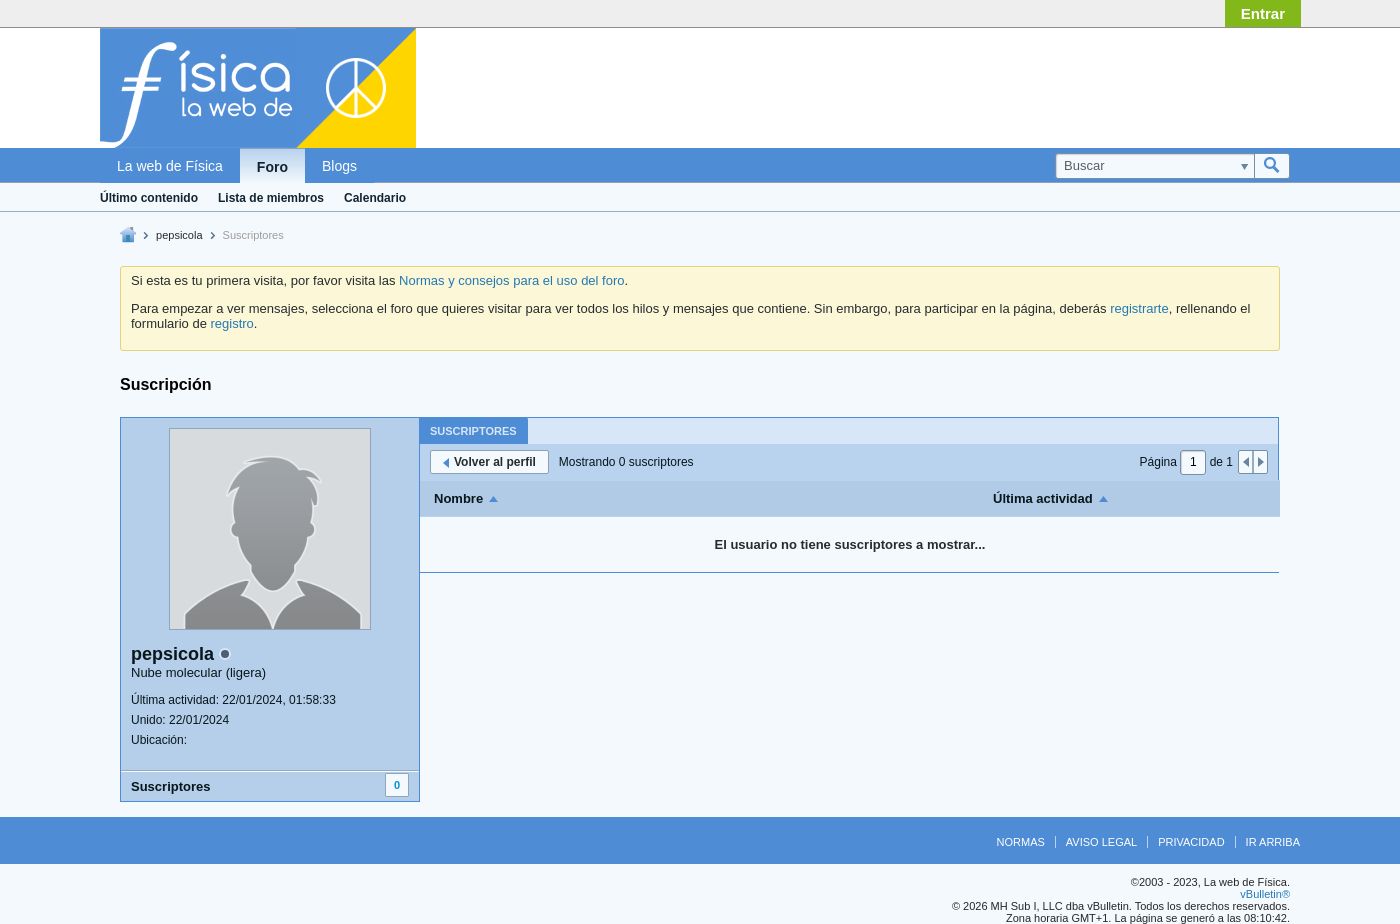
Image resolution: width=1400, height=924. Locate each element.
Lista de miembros (271, 198)
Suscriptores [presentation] (473, 431)
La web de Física (170, 166)
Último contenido (149, 198)
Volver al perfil (489, 462)
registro (231, 323)
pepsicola (179, 235)
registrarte (1139, 308)
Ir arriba (1273, 842)
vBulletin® (1265, 894)
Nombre (458, 498)
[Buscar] (1154, 166)
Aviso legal (1101, 842)
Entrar (1263, 13)
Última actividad (1043, 498)
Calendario (375, 198)
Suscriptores (170, 786)
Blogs (339, 166)
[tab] (473, 430)
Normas (1021, 842)
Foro (272, 167)
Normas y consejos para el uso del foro (511, 280)
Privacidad (1191, 842)
